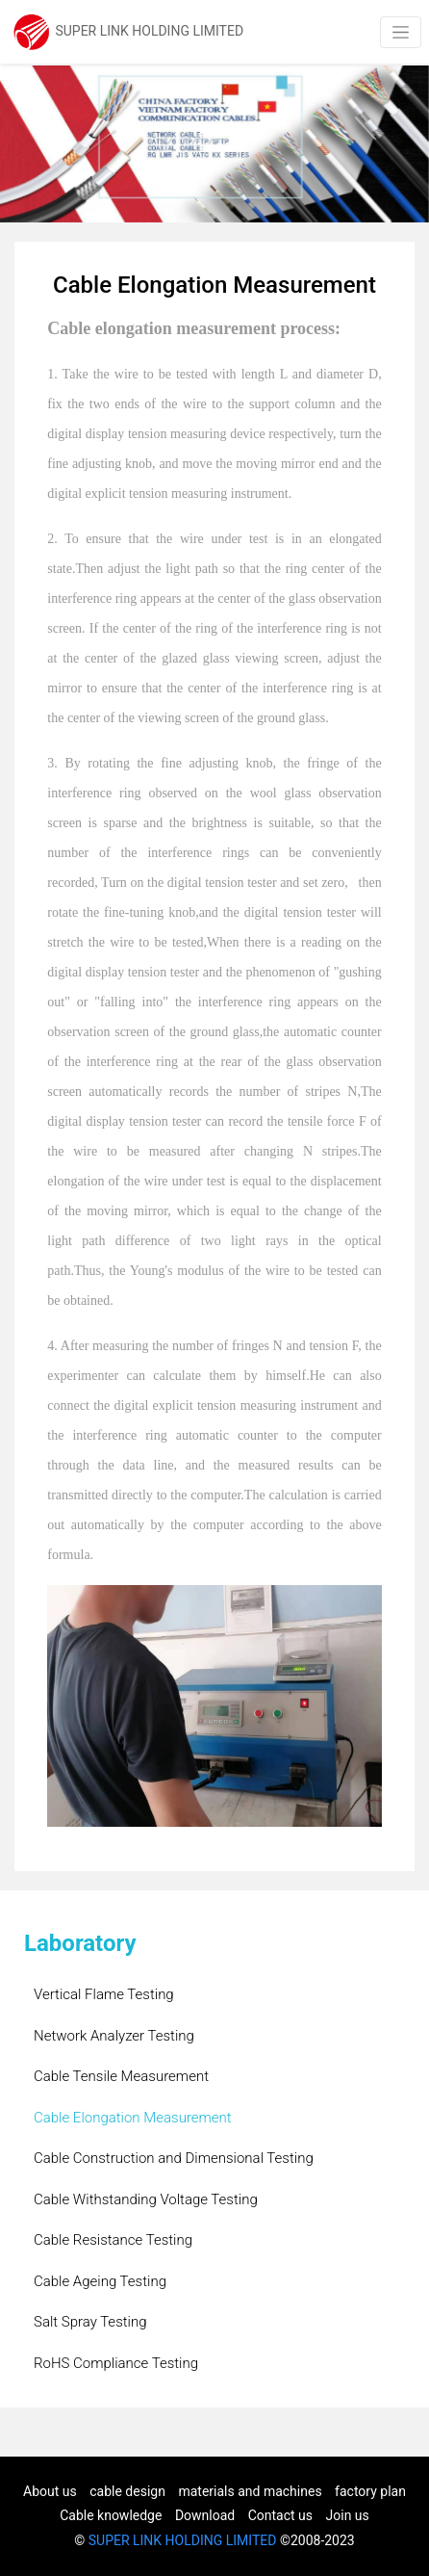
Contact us (280, 2515)
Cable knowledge (111, 2515)
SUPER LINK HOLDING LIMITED (182, 2540)
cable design (127, 2491)
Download (205, 2515)
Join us (347, 2515)
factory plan (370, 2491)
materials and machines (249, 2491)
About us (50, 2491)
